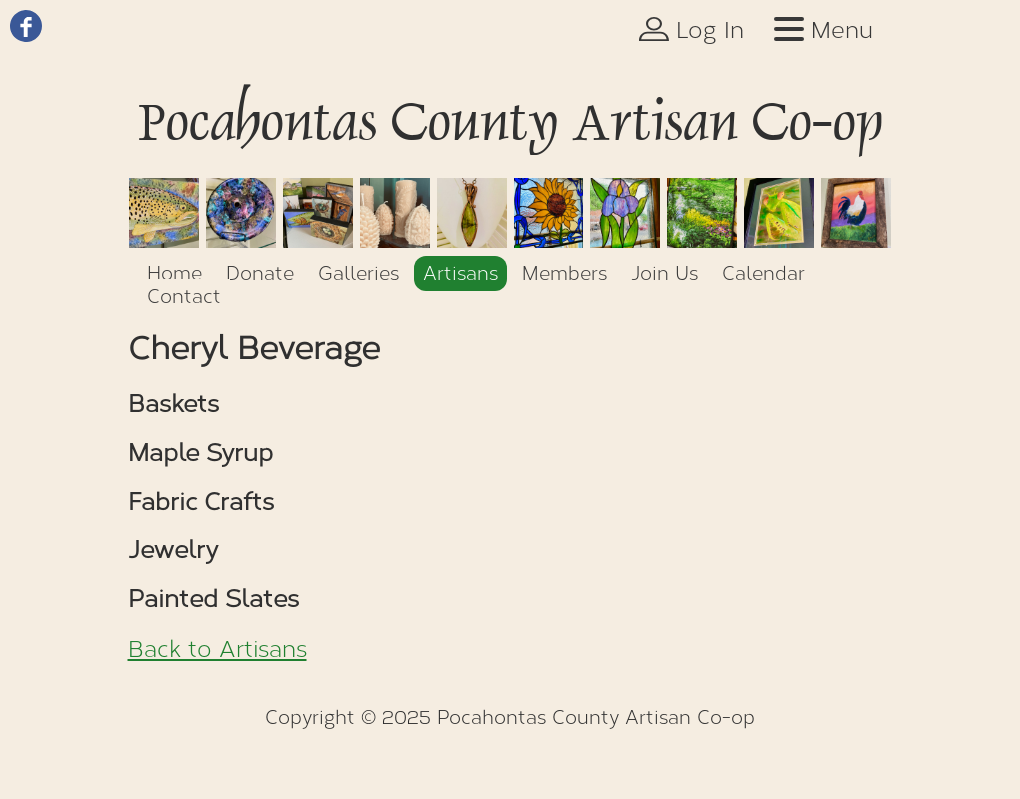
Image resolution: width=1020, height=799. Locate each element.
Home (174, 273)
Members (564, 273)
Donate (260, 273)
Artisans (460, 273)
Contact (184, 296)
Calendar (763, 273)
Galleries (358, 273)
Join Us (664, 273)
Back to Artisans (217, 649)
